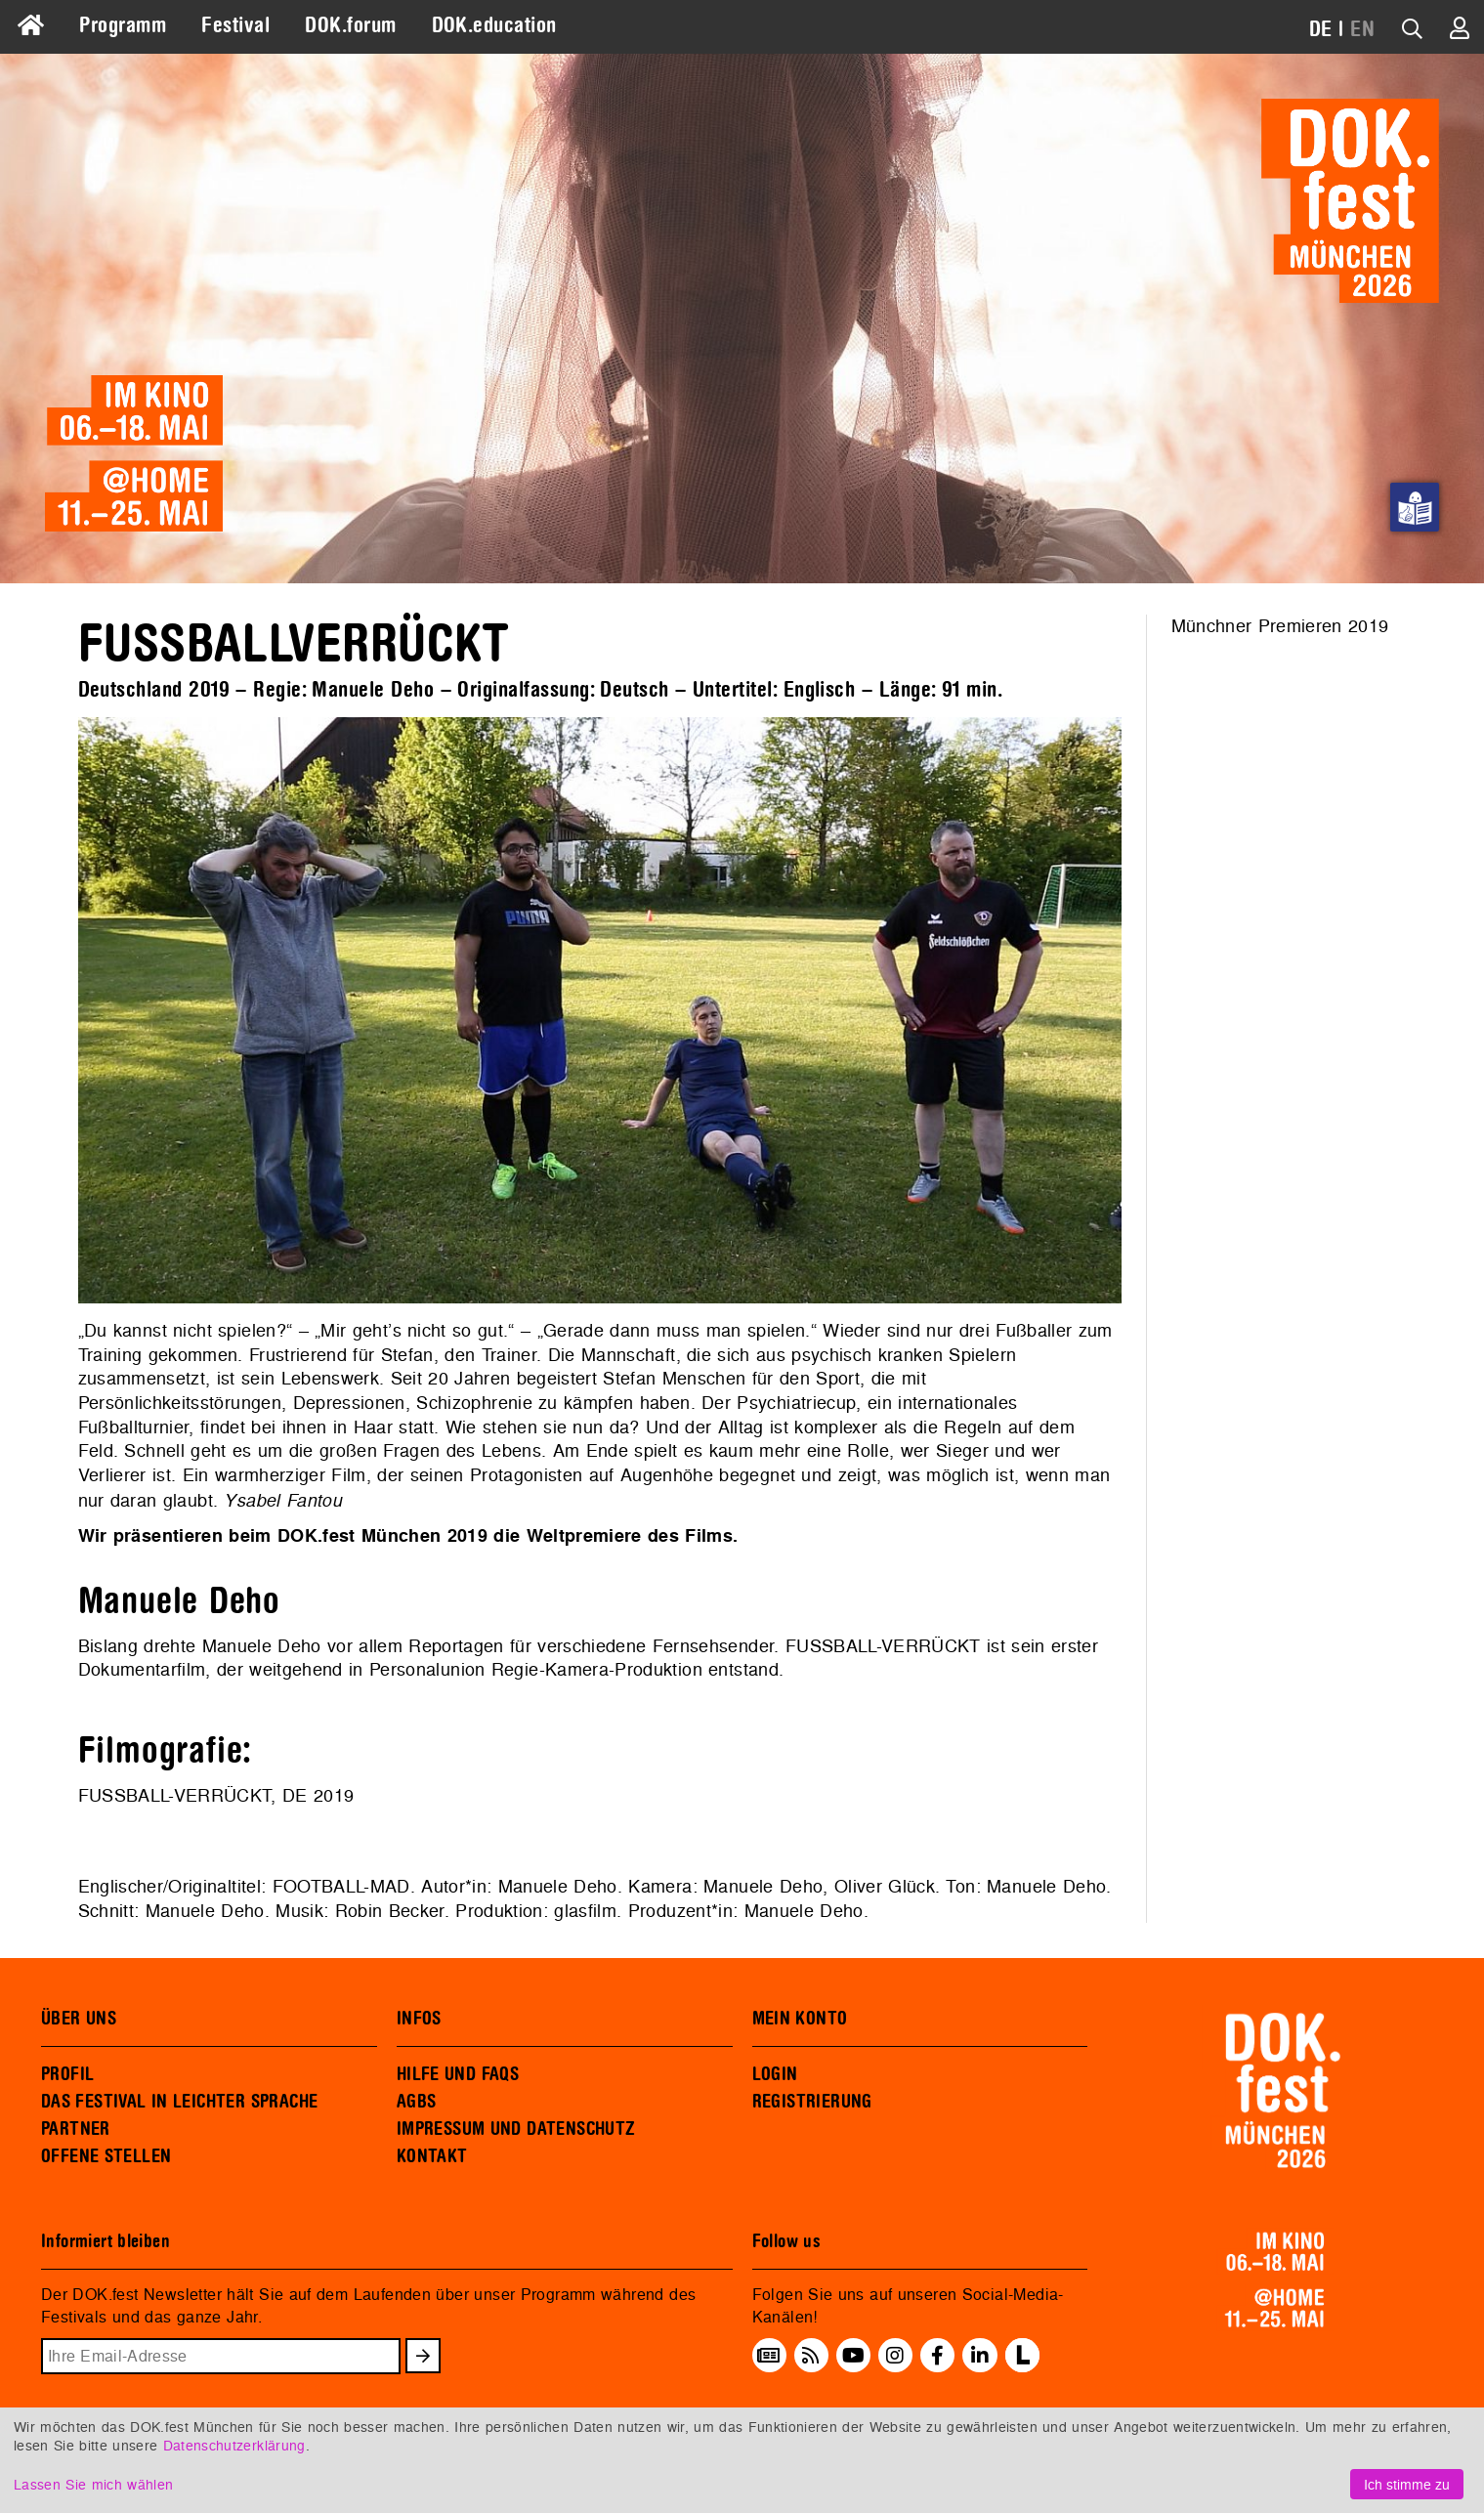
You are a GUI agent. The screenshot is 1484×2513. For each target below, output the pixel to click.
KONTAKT (432, 2156)
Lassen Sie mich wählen (93, 2484)
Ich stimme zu (1407, 2484)
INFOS (419, 2018)
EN (1362, 29)
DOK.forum (350, 25)
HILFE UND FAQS (458, 2074)
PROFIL (67, 2074)
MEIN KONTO (800, 2018)
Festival (235, 25)
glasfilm (585, 1910)
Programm (122, 25)
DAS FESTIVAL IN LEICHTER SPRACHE (179, 2101)
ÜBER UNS (78, 2018)
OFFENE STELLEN (106, 2156)
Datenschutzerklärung (234, 2445)
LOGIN (775, 2074)
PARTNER (75, 2129)
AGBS (417, 2101)
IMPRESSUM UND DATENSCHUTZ (516, 2129)
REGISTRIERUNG (812, 2101)
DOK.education (494, 25)
